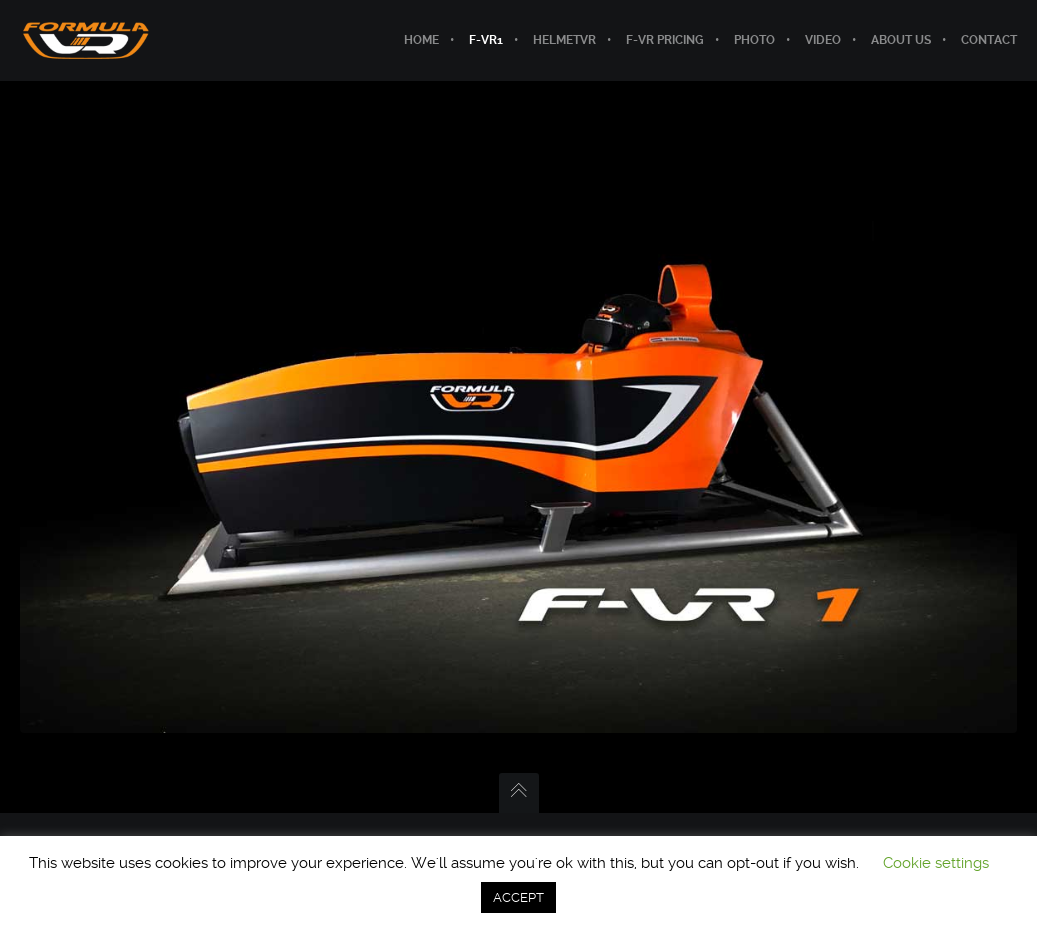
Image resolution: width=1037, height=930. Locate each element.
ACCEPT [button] (518, 897)
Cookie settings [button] (936, 863)
